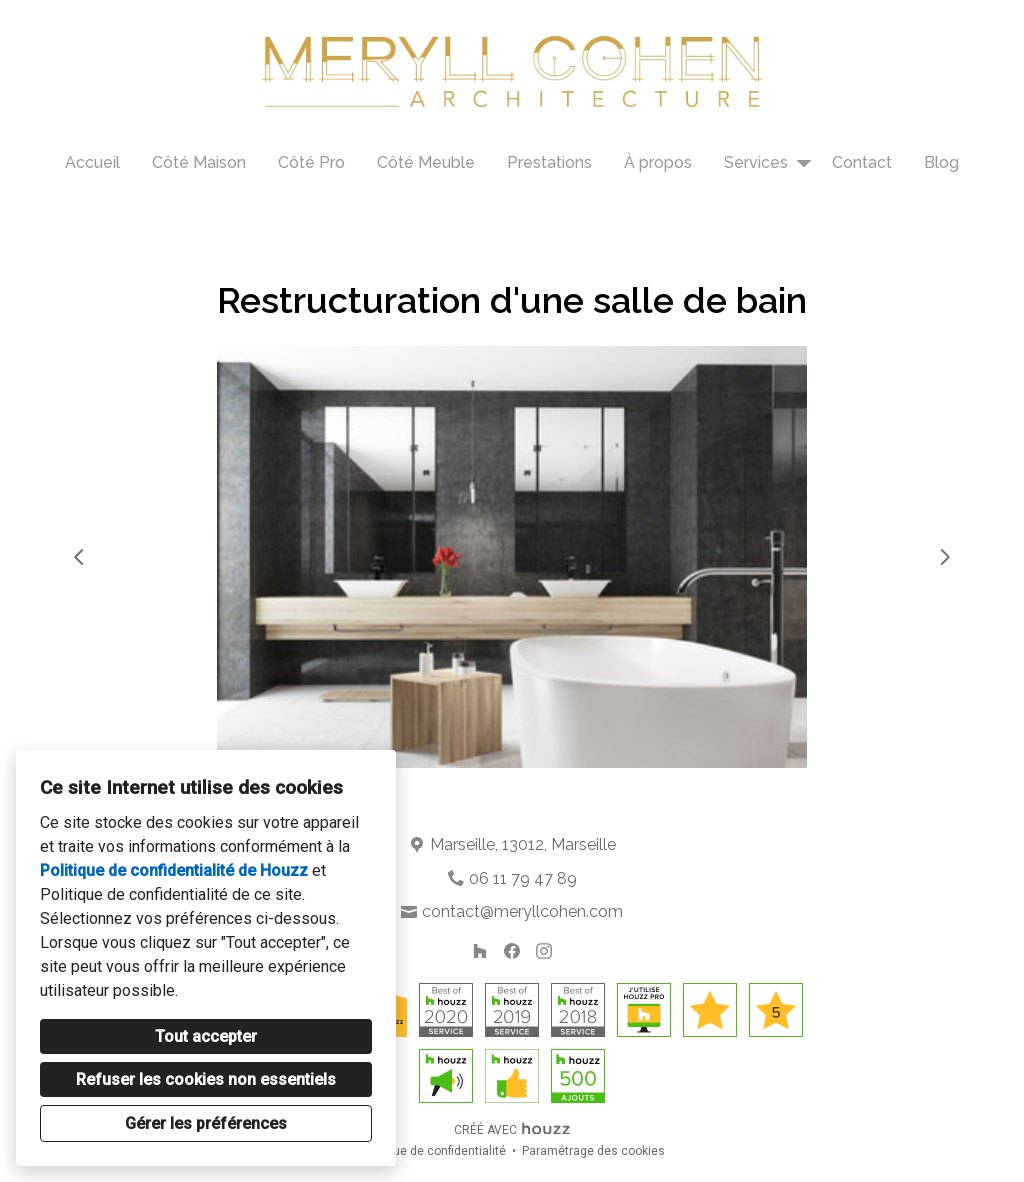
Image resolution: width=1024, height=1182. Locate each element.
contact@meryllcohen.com (522, 911)
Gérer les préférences (206, 1123)
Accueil (92, 162)
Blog (941, 162)
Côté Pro (311, 162)
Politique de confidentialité (432, 1151)
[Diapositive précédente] (79, 557)
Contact (862, 162)
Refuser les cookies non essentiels (206, 1079)
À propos (658, 162)
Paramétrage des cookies (593, 1151)
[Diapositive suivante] (945, 557)
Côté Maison (199, 162)
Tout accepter (206, 1036)
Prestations (549, 162)
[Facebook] (512, 951)
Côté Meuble (426, 162)
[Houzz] (480, 951)
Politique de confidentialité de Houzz (174, 870)
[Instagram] (544, 951)
